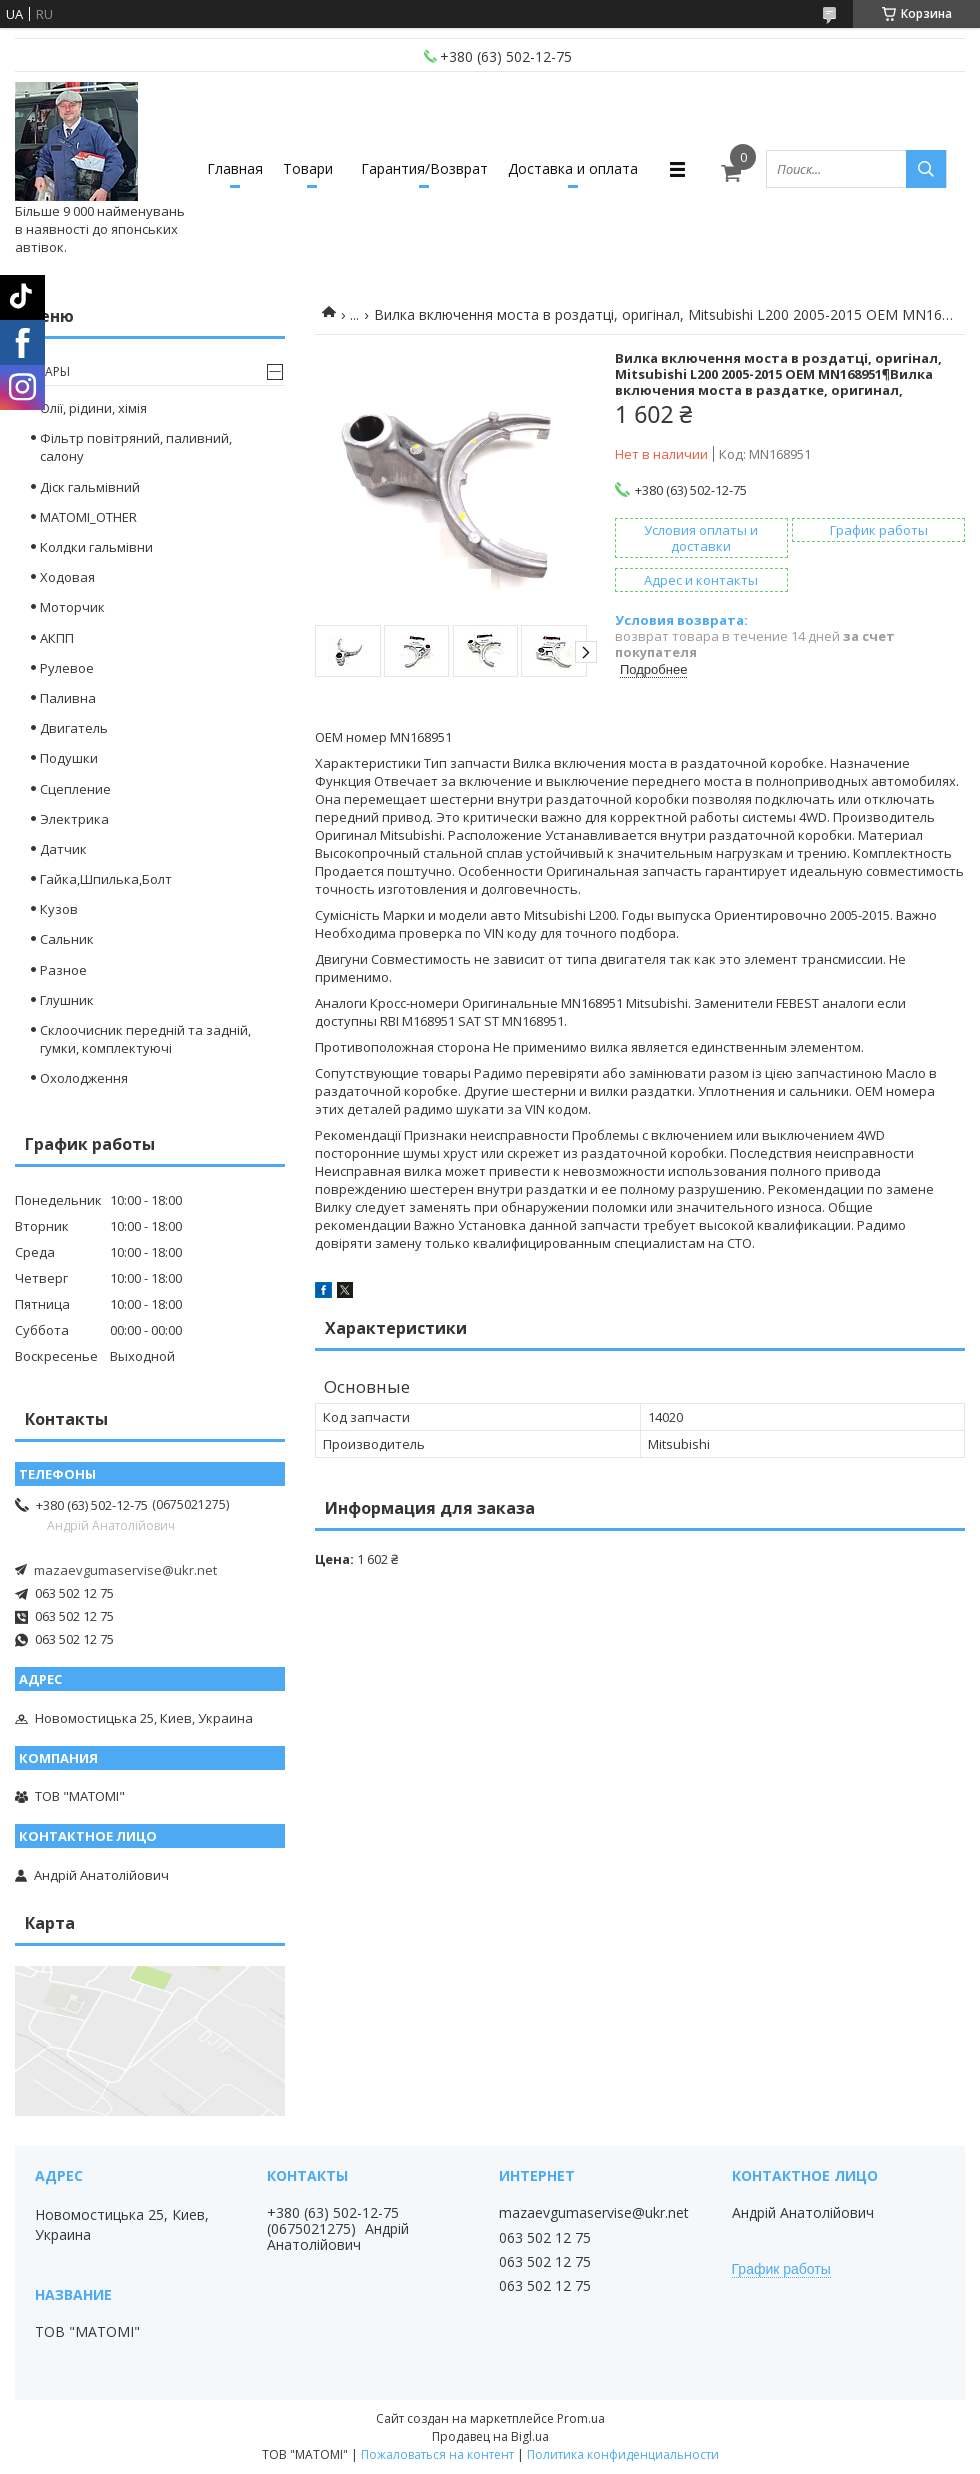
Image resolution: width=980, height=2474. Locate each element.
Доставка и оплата (573, 168)
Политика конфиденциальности (623, 2454)
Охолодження (84, 1078)
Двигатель (74, 728)
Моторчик (72, 607)
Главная (235, 168)
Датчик (63, 849)
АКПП (57, 638)
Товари (308, 168)
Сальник (67, 939)
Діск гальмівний (90, 487)
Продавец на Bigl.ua (490, 2436)
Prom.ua (581, 2418)
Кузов (59, 909)
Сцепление (75, 789)
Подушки (69, 758)
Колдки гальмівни (96, 547)
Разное (63, 970)
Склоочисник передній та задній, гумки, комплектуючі (145, 1039)
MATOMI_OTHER (88, 517)
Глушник (67, 1000)
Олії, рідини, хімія (93, 408)
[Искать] (926, 169)
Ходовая (67, 577)
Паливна (68, 698)
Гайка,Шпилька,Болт (106, 879)
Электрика (74, 819)
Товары (45, 371)
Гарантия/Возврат (424, 168)
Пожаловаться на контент (437, 2454)
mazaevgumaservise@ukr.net (125, 1570)
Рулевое (67, 668)
